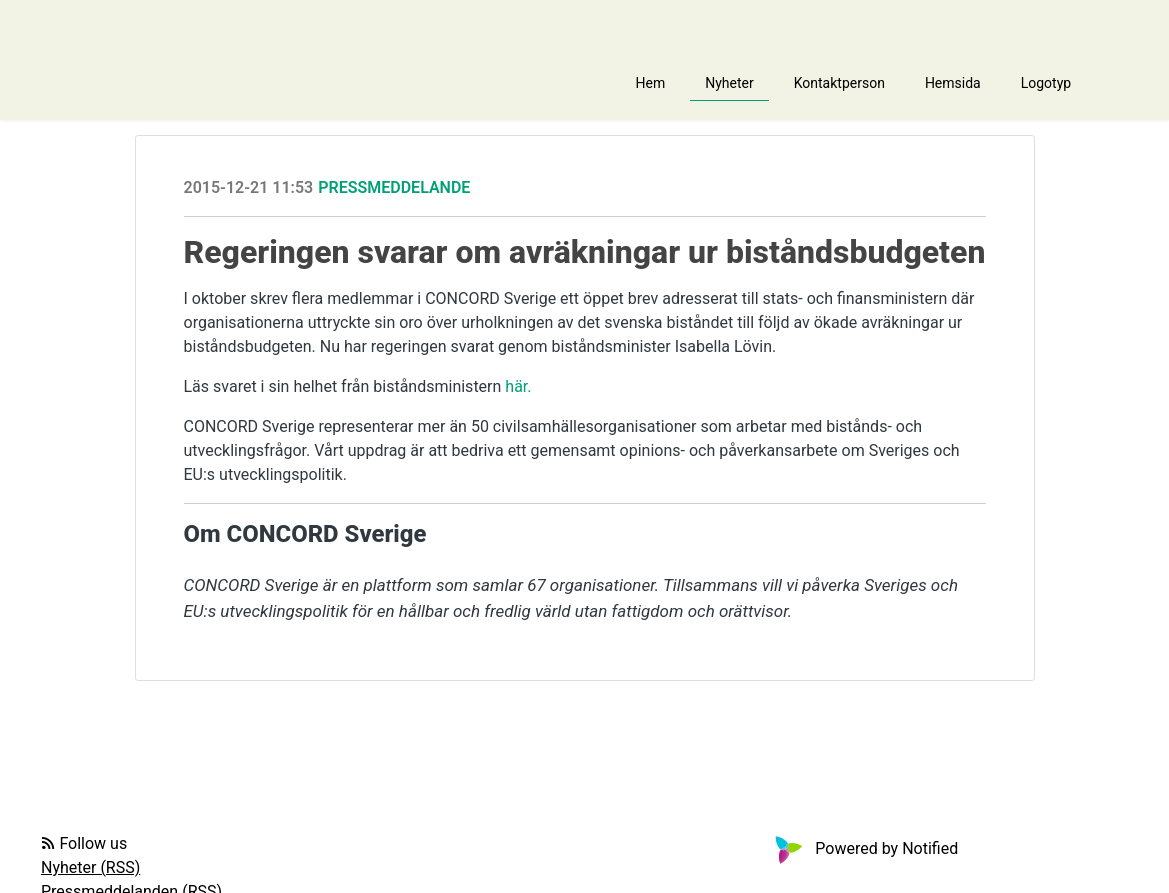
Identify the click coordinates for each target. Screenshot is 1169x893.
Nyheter (729, 83)
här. (518, 386)
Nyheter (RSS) (90, 867)
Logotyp (1046, 83)
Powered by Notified (864, 848)
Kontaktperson (839, 83)
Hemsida (953, 83)
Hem (651, 83)
